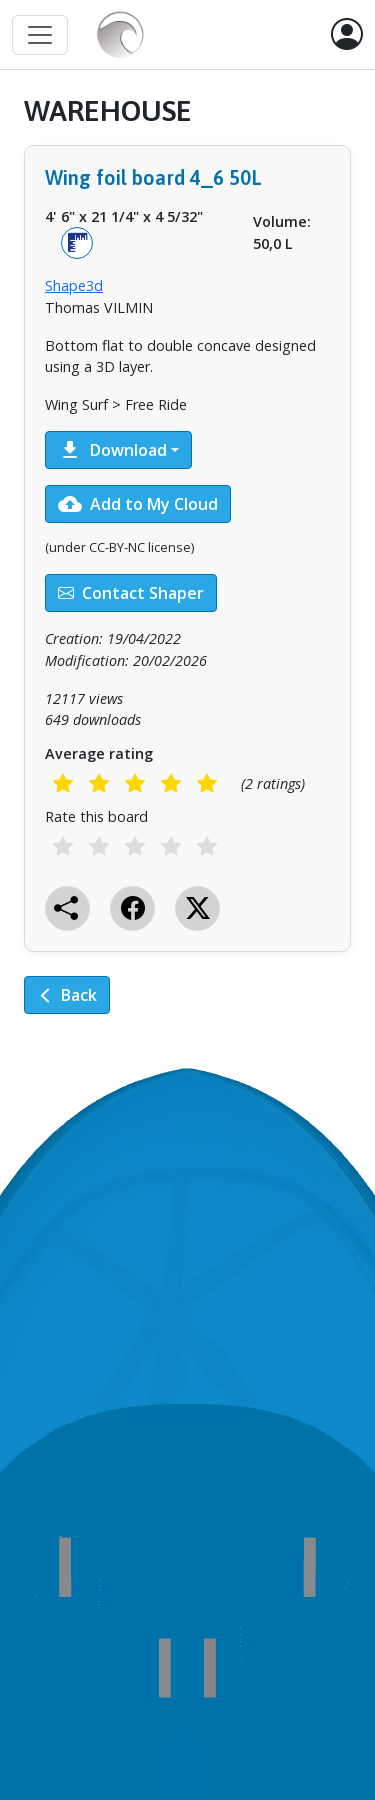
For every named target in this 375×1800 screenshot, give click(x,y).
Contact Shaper (131, 593)
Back (67, 995)
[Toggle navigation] (40, 35)
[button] (347, 35)
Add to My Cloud (138, 504)
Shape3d (74, 285)
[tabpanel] (187, 568)
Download (112, 450)
